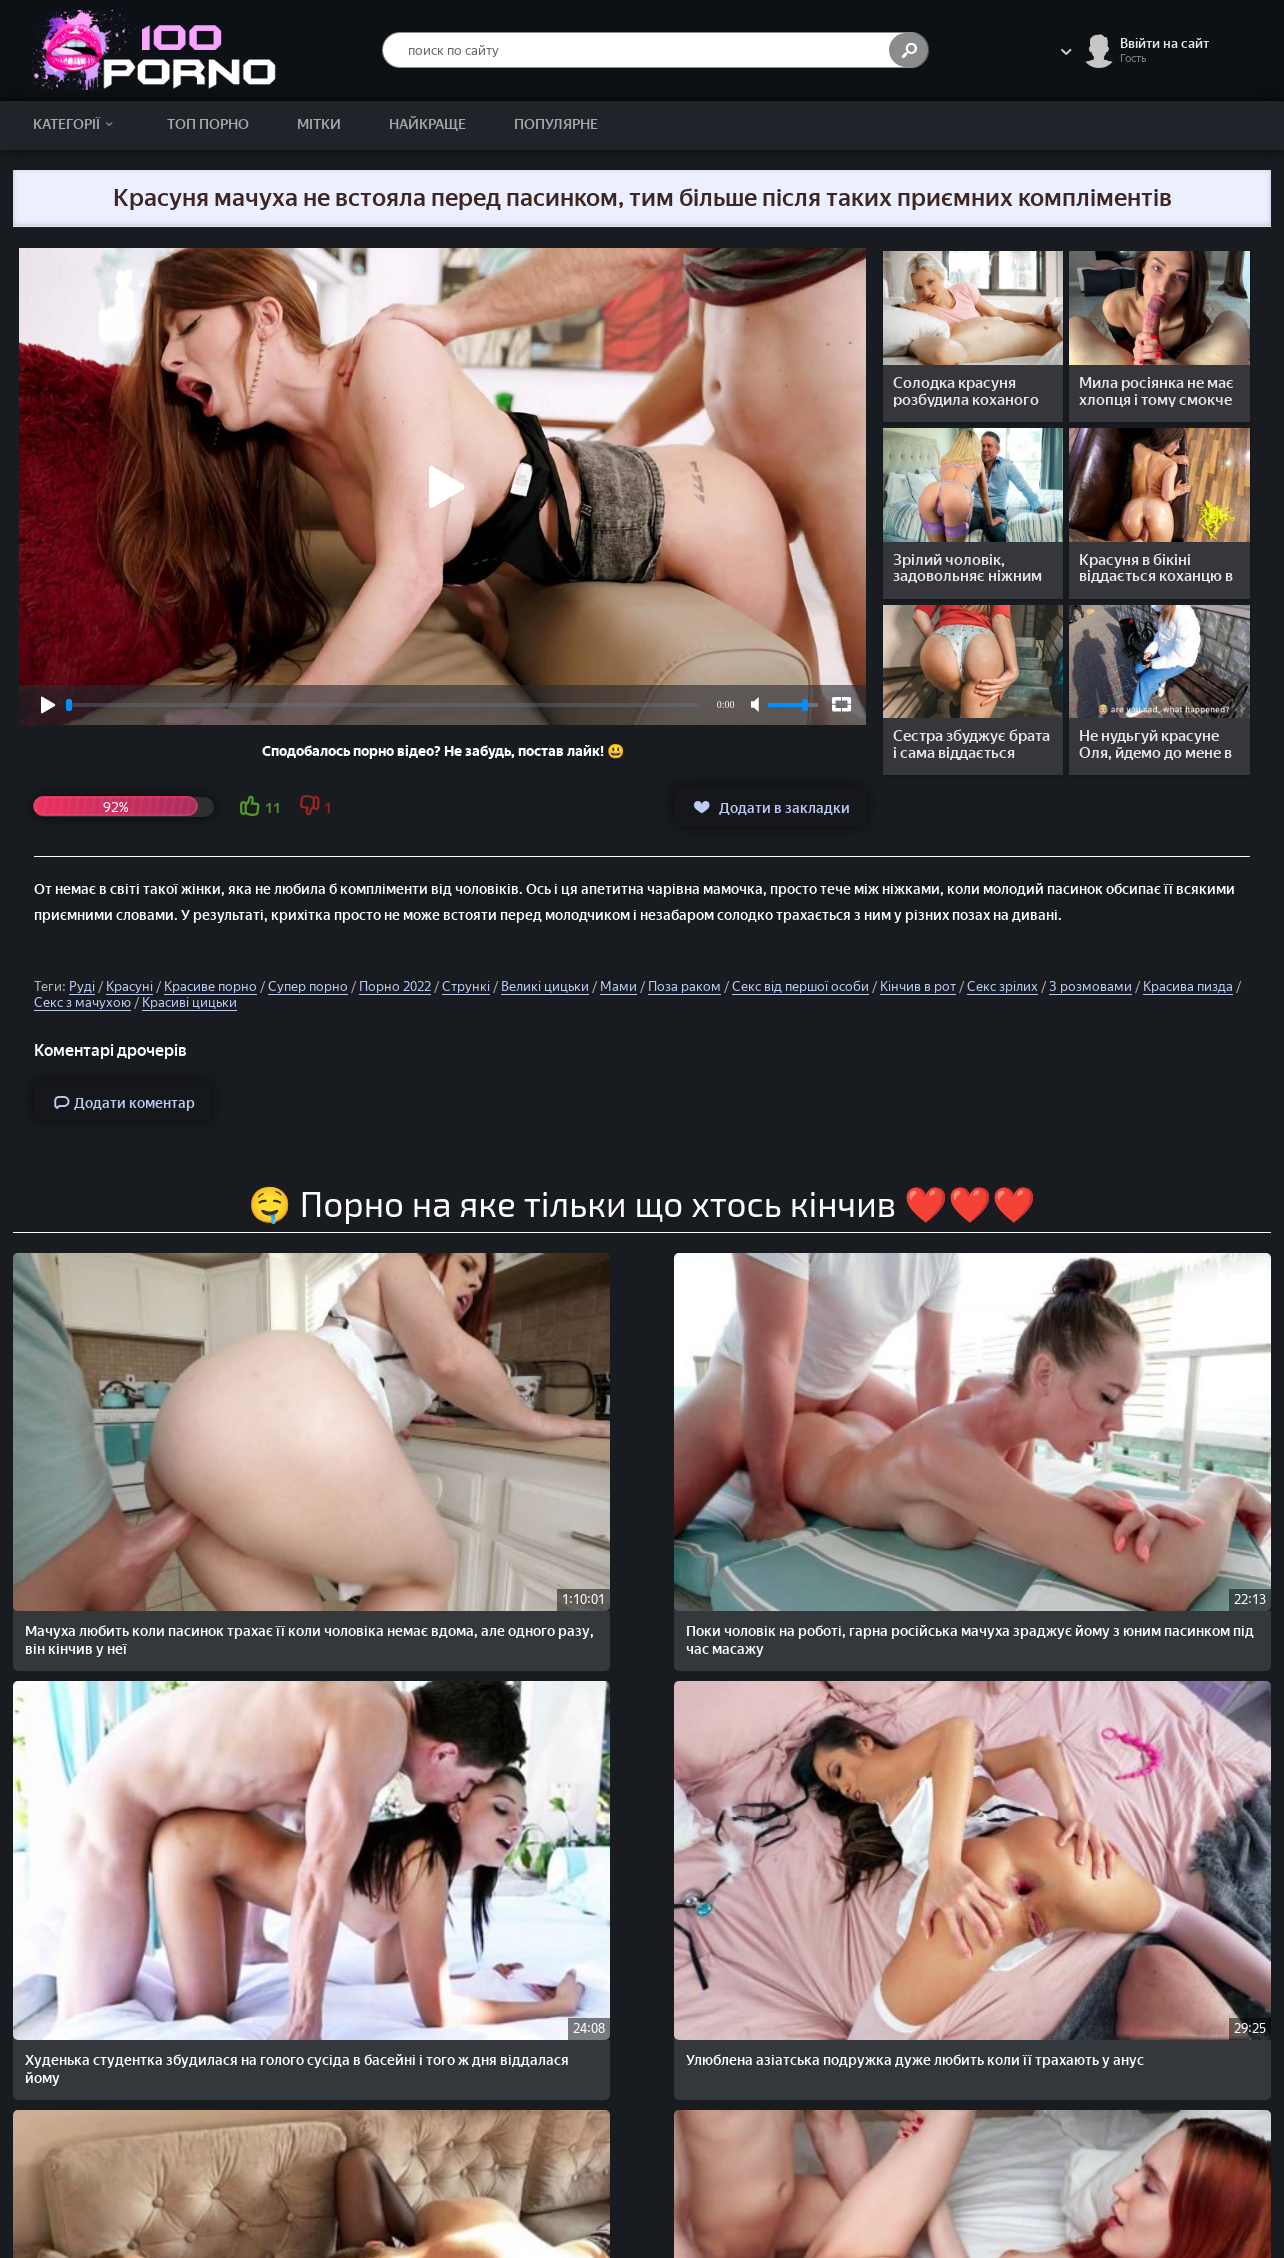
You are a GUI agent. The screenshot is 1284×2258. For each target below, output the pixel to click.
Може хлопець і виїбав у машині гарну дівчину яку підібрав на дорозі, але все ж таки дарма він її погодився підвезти (387, 1958)
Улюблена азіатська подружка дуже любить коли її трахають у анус (890, 1440)
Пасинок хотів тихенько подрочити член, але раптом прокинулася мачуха (880, 1694)
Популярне (556, 124)
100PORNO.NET (194, 2129)
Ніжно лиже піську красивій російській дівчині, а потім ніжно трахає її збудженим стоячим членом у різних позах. (1146, 1449)
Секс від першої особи (800, 986)
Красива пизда (1188, 986)
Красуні (129, 986)
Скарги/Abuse (1152, 2129)
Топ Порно (208, 124)
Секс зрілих (1002, 986)
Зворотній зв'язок (1164, 2150)
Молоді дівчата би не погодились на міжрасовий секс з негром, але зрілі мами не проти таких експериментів (1143, 1703)
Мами (618, 986)
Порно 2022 (395, 986)
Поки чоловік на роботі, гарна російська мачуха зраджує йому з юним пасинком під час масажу (388, 1440)
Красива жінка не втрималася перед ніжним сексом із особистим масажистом (379, 1694)
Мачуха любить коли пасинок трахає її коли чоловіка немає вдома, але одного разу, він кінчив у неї (125, 1449)
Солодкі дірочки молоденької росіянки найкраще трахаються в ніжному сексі (891, 1949)
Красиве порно (210, 986)
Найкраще (427, 124)
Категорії (76, 124)
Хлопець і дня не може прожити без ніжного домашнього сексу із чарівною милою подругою (135, 1949)
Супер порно (308, 986)
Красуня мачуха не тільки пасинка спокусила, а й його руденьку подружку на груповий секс (625, 1958)
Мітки (319, 124)
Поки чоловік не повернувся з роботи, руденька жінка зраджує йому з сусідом (126, 1694)
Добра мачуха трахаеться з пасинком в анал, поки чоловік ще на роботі (633, 1694)
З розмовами (1090, 986)
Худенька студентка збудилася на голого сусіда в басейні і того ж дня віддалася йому (637, 1440)
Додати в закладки (770, 807)
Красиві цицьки (189, 1002)
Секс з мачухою (82, 1002)
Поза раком (684, 986)
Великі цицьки (545, 986)
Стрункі (466, 986)
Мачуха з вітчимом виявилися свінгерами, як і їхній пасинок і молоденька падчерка (1139, 1949)
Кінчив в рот (918, 986)
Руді (82, 986)
